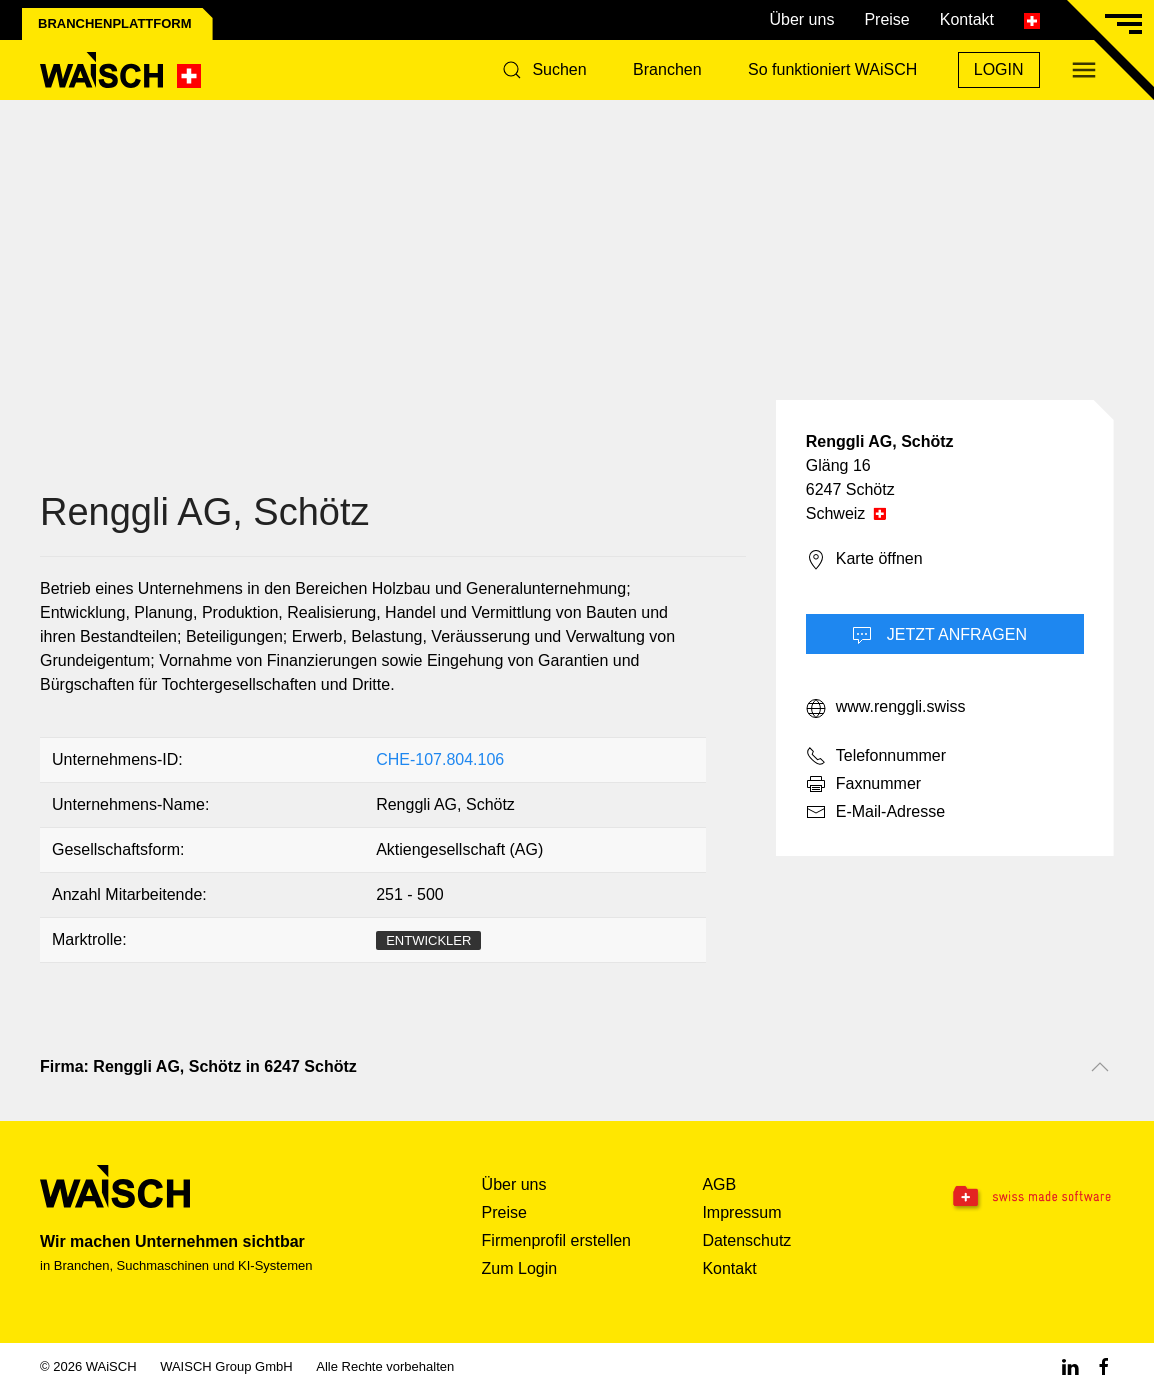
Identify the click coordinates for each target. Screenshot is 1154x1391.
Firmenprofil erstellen (556, 1240)
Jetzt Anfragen (939, 636)
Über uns (801, 19)
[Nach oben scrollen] (1100, 1067)
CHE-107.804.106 (440, 759)
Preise (886, 19)
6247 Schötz (850, 489)
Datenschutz (746, 1240)
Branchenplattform (115, 23)
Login (999, 69)
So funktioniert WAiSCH (832, 69)
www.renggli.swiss (886, 708)
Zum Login (520, 1268)
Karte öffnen (864, 560)
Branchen (667, 69)
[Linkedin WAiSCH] (1070, 1366)
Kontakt (967, 19)
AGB (719, 1184)
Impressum (741, 1212)
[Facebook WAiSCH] (1104, 1366)
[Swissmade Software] (1018, 1198)
